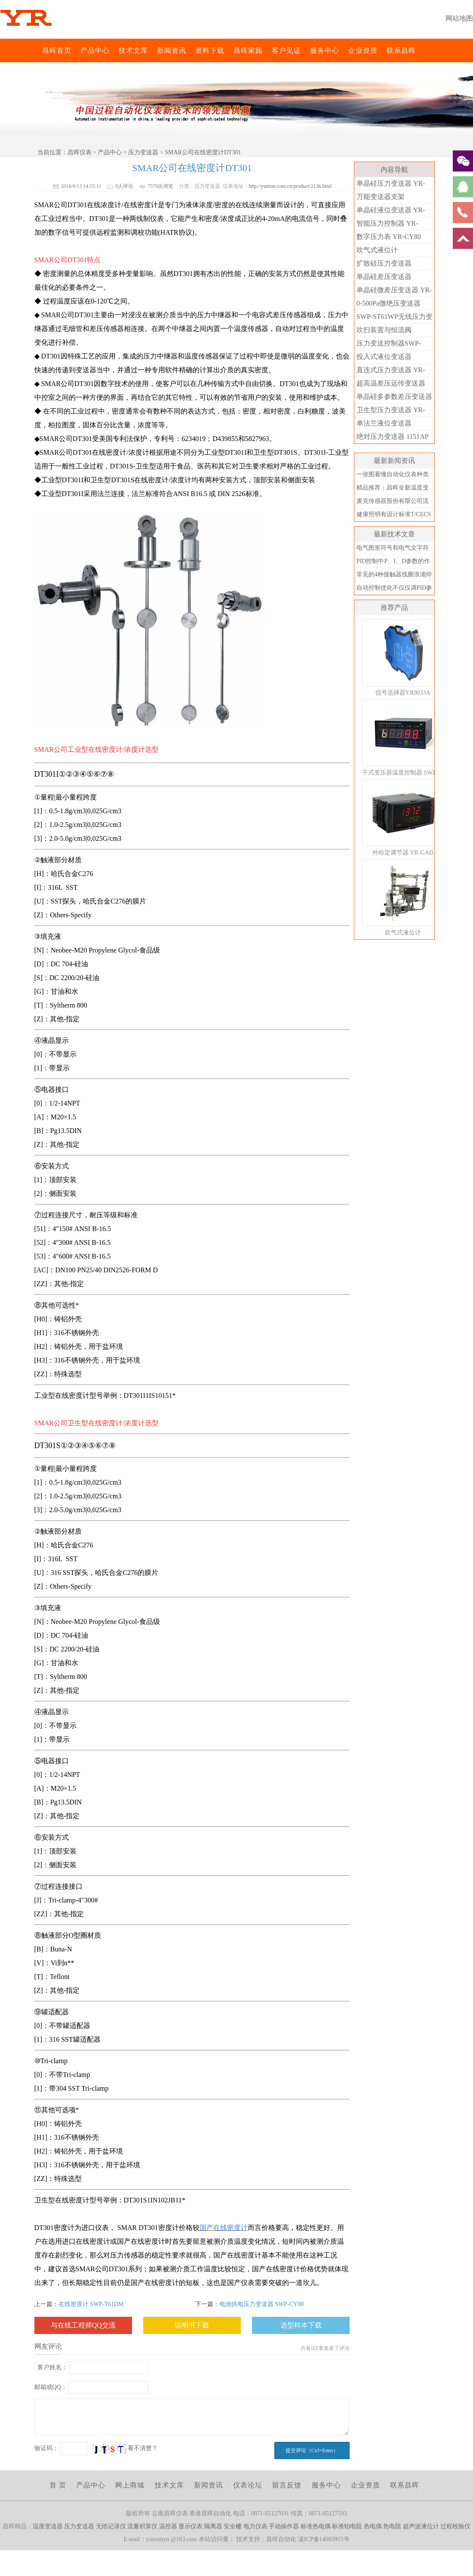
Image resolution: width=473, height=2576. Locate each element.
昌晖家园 (248, 50)
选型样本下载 (301, 2325)
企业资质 (363, 50)
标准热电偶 (316, 2526)
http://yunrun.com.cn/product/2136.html (290, 186)
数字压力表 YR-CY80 (388, 236)
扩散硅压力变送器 (384, 263)
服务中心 (324, 50)
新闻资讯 (171, 50)
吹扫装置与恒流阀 (384, 330)
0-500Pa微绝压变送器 (388, 303)
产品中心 (95, 50)
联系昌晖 (401, 50)
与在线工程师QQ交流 (83, 2325)
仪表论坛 (247, 2485)
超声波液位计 (421, 2526)
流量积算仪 (142, 2526)
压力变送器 (143, 152)
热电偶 (373, 2526)
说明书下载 (192, 2325)
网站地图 (459, 18)
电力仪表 (255, 2526)
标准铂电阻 (347, 2526)
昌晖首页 (56, 50)
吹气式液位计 (377, 250)
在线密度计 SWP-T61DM (91, 2304)
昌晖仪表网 (36, 50)
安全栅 (233, 2526)
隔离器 (213, 2526)
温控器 (168, 2526)
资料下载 (209, 50)
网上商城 (129, 2485)
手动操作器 (284, 2526)
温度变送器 (48, 2526)
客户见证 (286, 50)
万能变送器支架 (380, 196)
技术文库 (133, 50)
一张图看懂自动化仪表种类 (392, 474)
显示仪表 (190, 2526)
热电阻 (392, 2526)
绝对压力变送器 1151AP (392, 436)
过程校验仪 (455, 2526)
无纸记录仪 (111, 2526)
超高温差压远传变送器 (390, 383)
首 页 (57, 2485)
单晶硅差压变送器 (384, 276)
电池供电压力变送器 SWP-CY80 (261, 2304)
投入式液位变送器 (384, 356)
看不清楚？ (125, 2448)
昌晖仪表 (80, 152)
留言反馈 (286, 2485)
